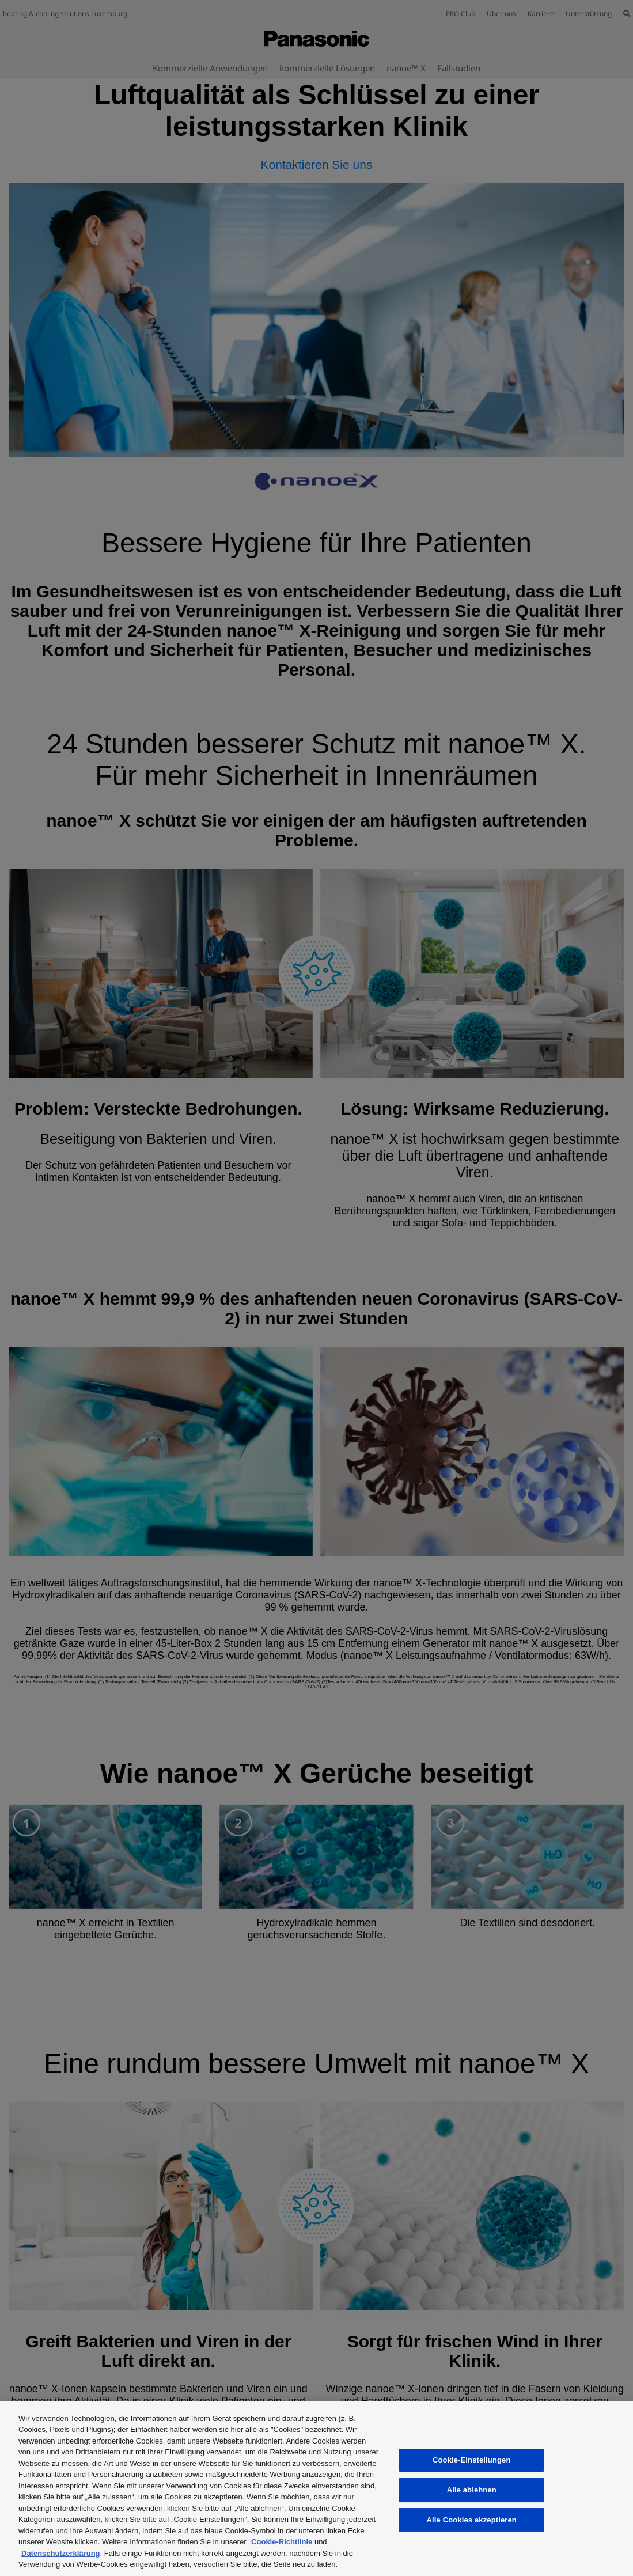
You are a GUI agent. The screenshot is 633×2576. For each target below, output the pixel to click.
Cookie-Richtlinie (281, 2541)
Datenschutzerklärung (60, 2553)
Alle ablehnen (471, 2490)
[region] (316, 2488)
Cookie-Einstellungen (472, 2460)
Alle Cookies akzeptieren (472, 2520)
